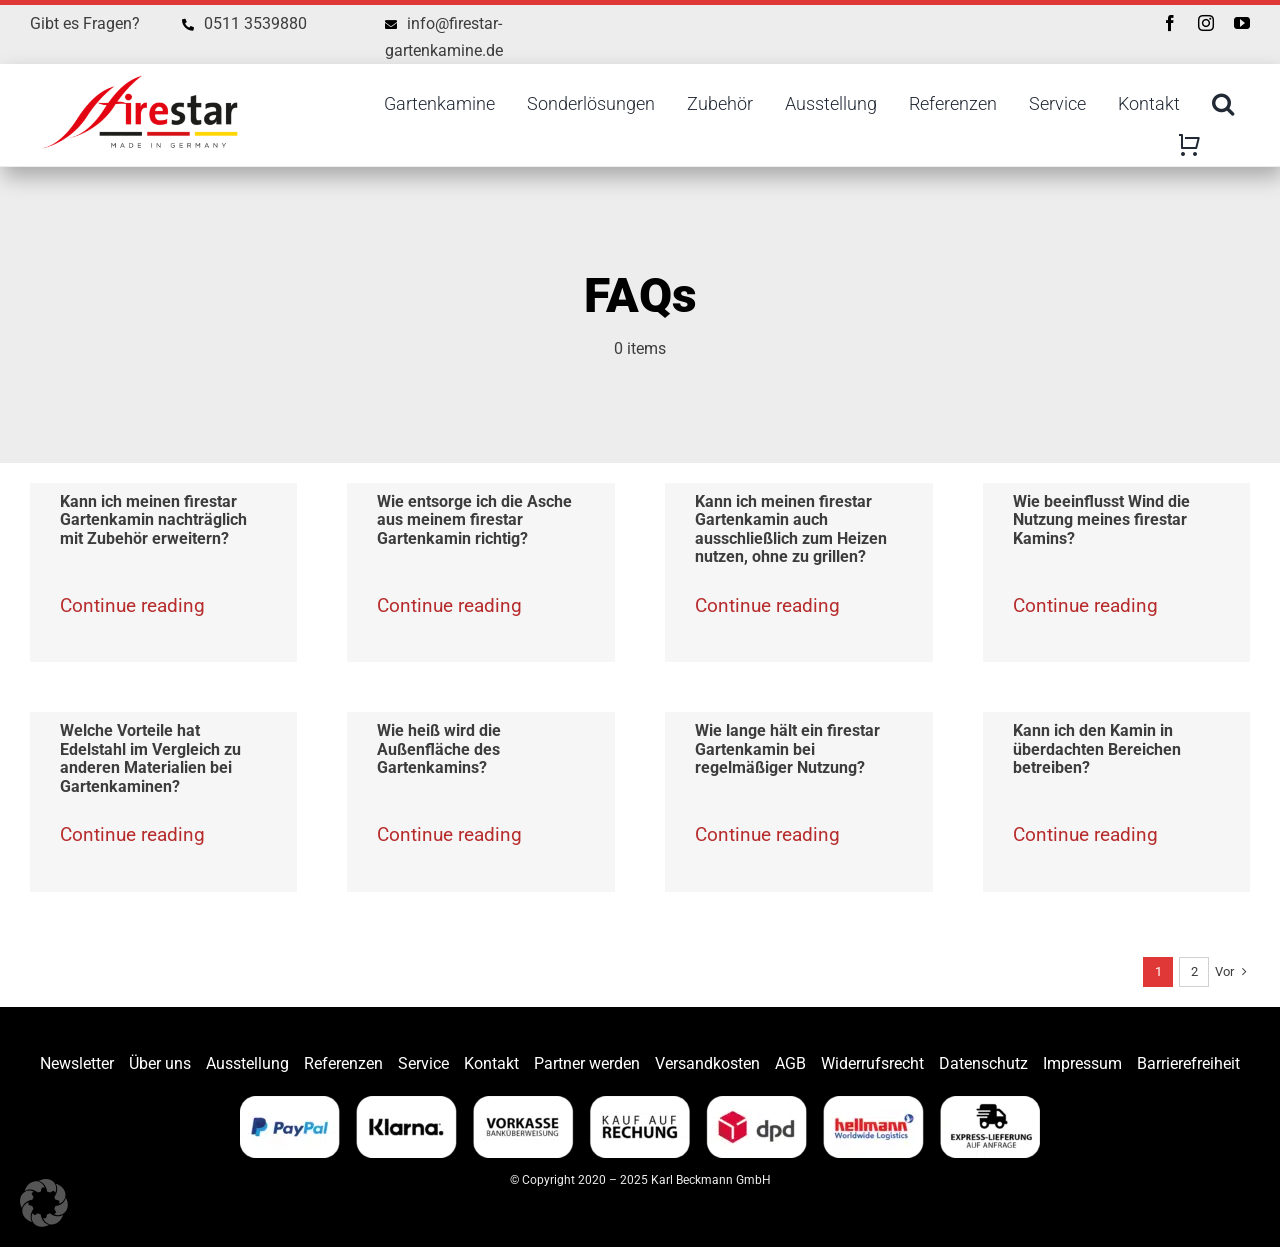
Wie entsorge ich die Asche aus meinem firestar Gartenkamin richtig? (474, 520)
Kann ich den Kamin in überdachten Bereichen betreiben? (1097, 749)
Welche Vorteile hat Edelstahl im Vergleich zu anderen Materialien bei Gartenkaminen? (150, 758)
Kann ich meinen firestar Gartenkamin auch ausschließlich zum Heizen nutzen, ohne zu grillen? (791, 529)
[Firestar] (140, 71)
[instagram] (1206, 23)
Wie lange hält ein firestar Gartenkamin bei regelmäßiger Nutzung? (787, 749)
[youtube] (1242, 23)
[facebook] (1170, 23)
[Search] (1223, 104)
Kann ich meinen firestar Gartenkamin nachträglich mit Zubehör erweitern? (153, 520)
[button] (44, 1203)
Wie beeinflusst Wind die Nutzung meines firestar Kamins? (1101, 520)
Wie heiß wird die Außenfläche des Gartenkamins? (439, 749)
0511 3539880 (255, 23)
